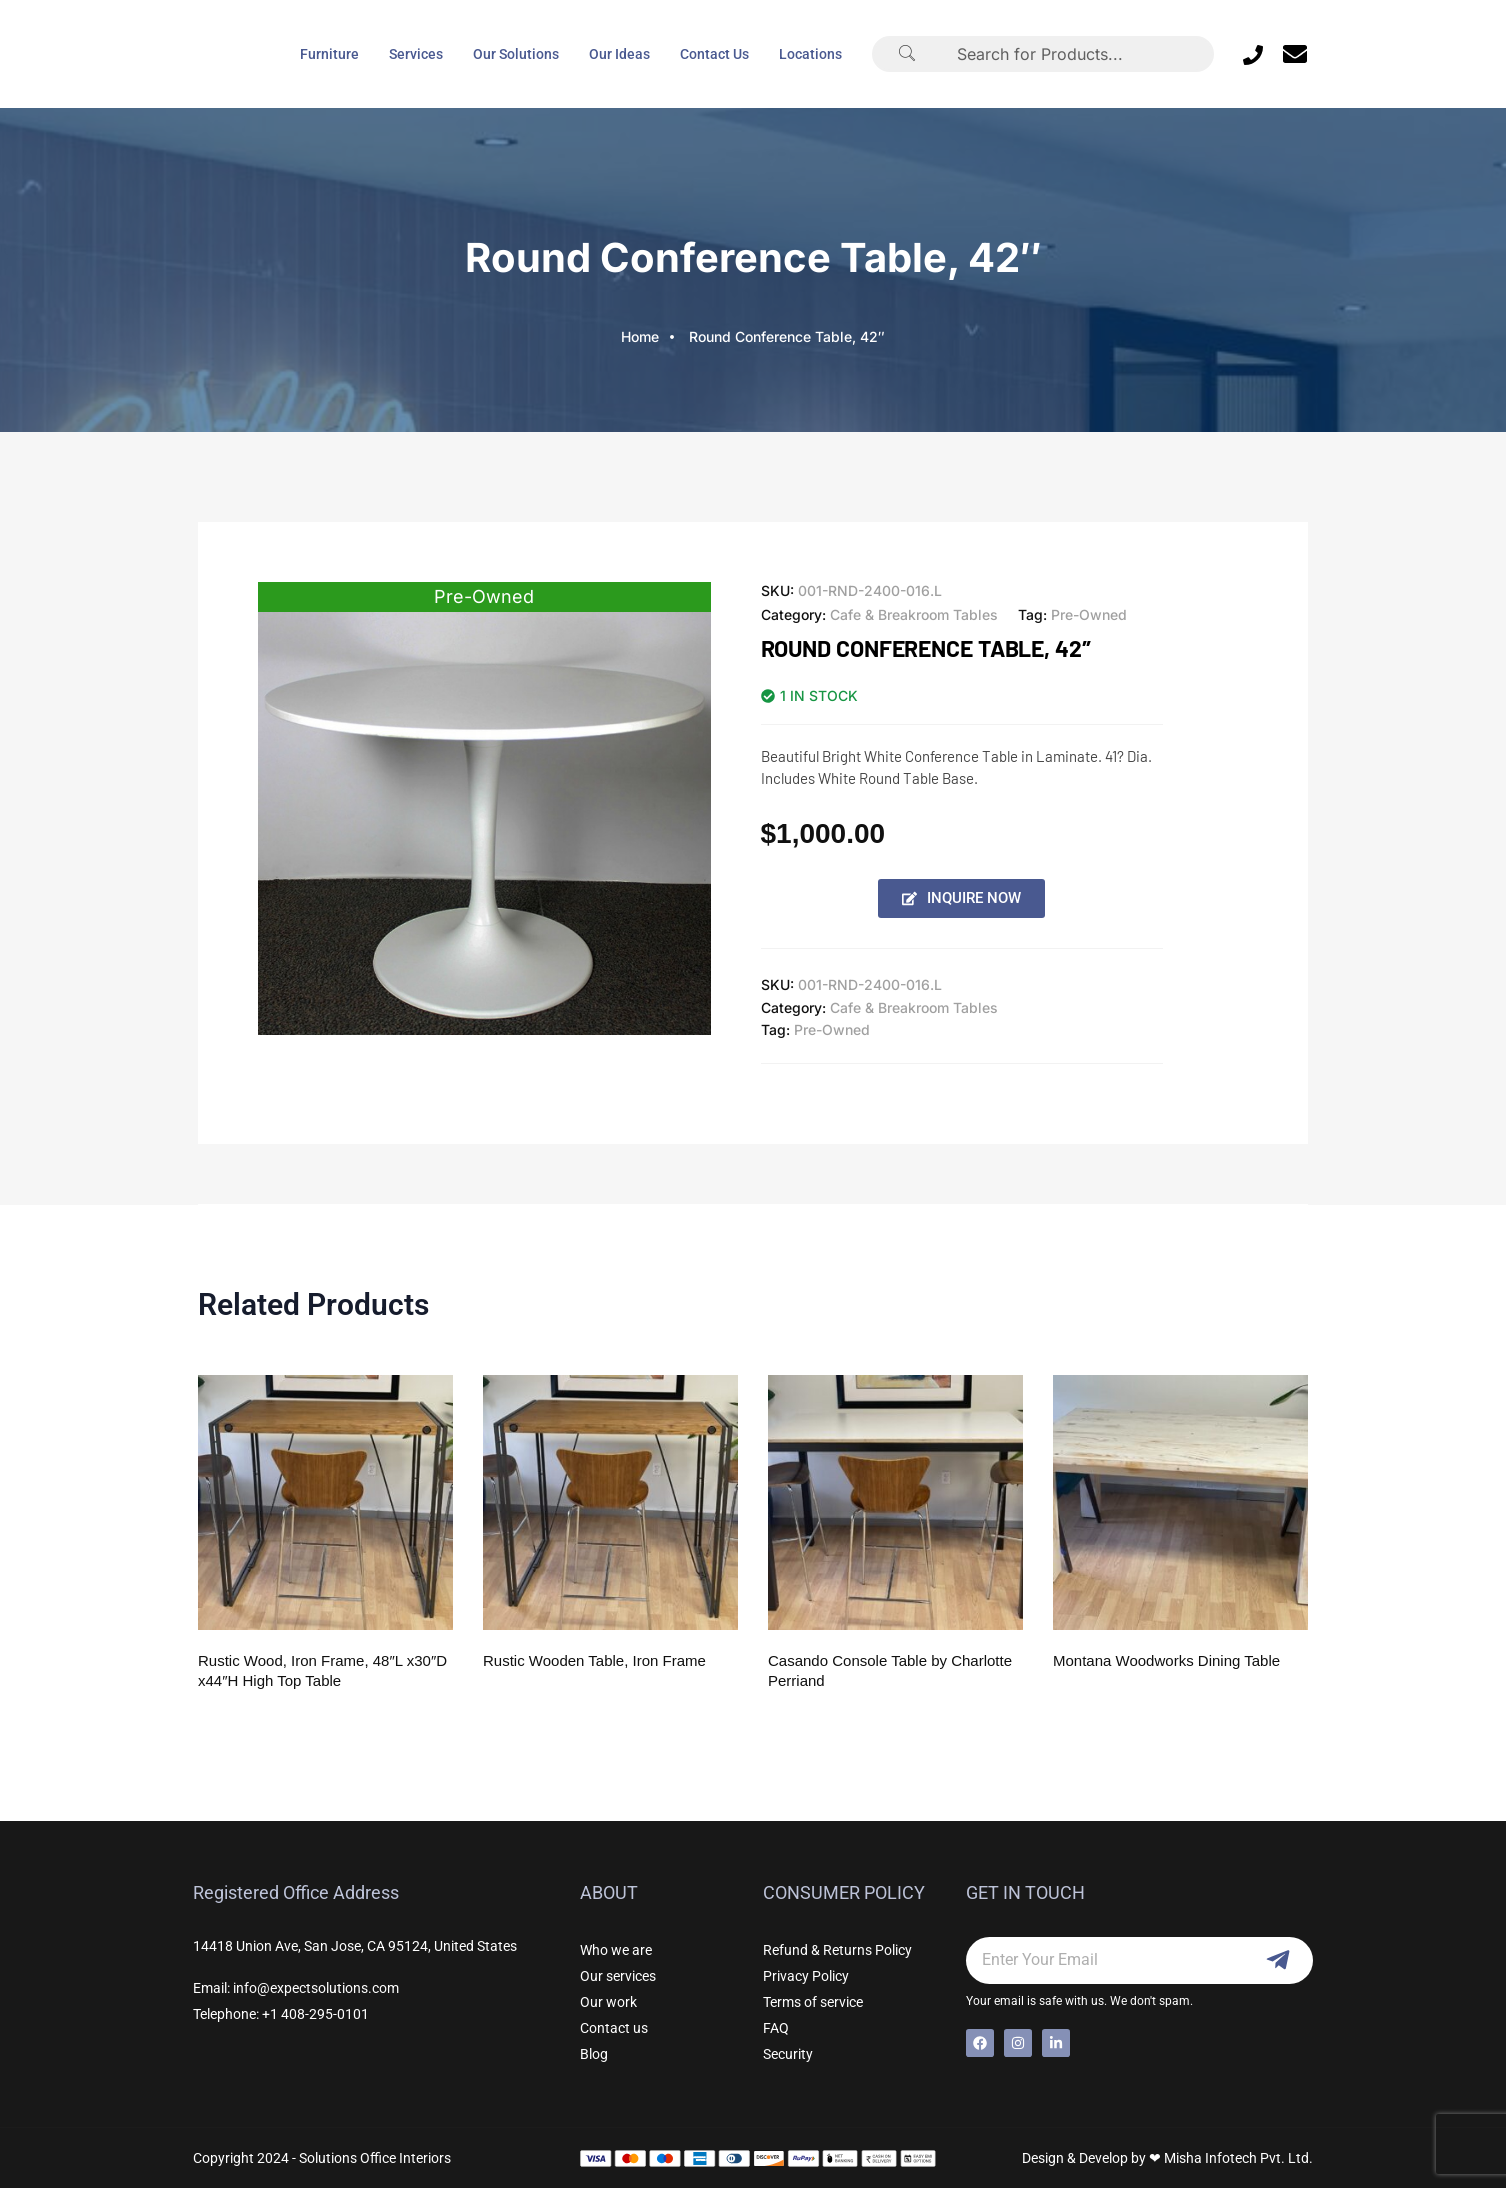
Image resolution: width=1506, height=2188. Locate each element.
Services (416, 54)
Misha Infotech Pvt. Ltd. (1238, 2158)
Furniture (329, 54)
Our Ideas (619, 54)
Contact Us (714, 54)
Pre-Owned (1089, 614)
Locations (810, 54)
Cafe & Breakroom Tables (914, 614)
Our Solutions (516, 54)
